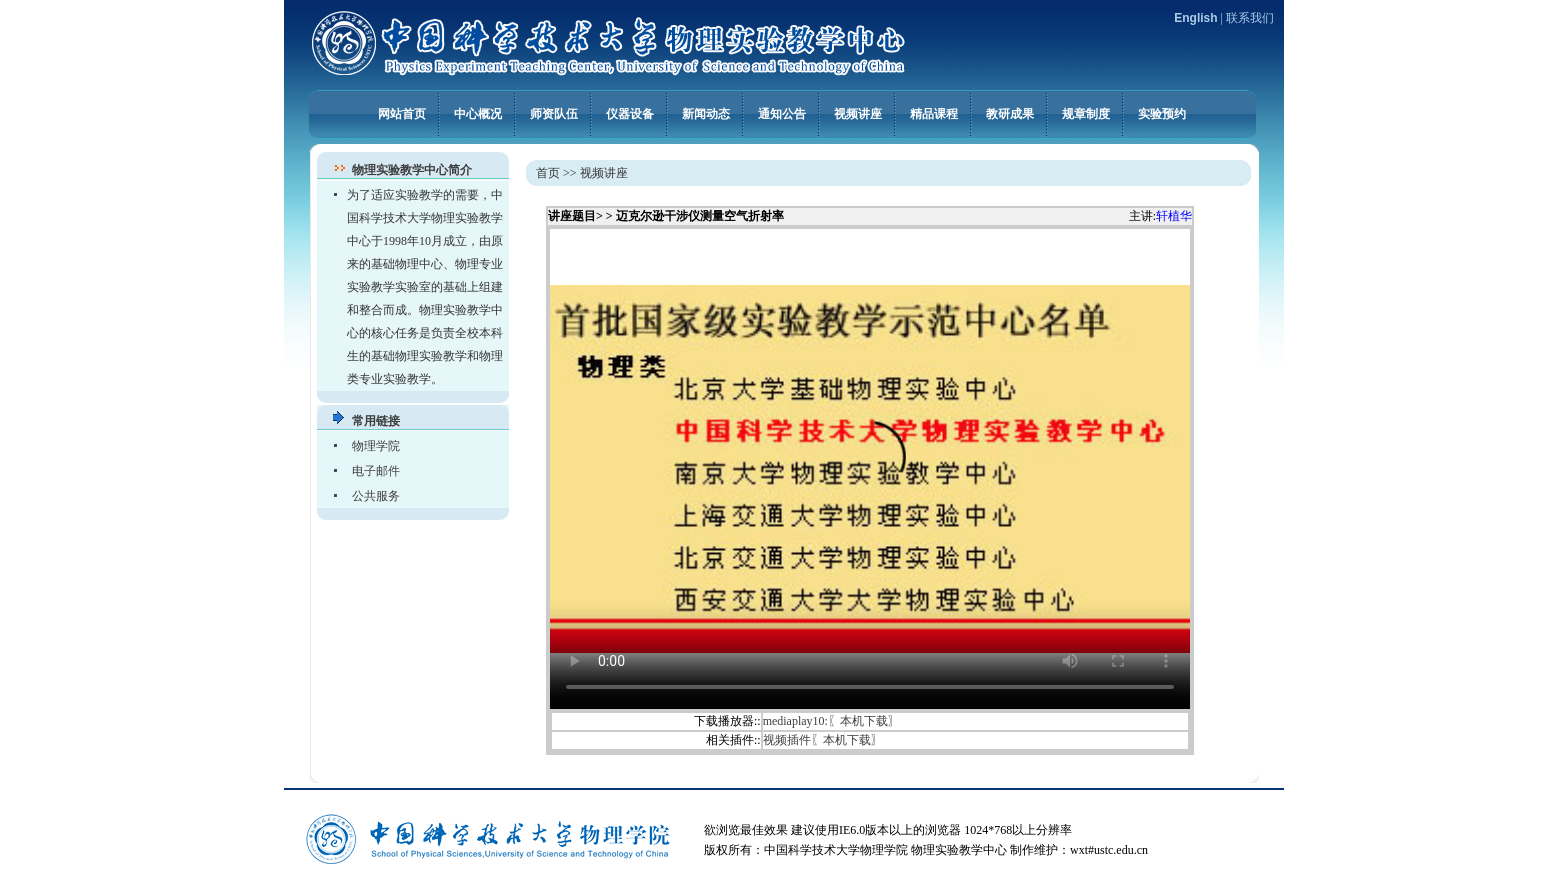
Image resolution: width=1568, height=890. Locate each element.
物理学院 (376, 446)
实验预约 (1162, 113)
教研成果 (1010, 113)
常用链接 (376, 421)
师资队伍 (554, 113)
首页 (548, 173)
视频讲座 (858, 113)
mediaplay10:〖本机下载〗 (831, 721)
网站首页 (402, 113)
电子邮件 (376, 471)
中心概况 (478, 113)
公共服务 (376, 496)
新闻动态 (706, 113)
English (1195, 18)
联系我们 (1250, 18)
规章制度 (1086, 113)
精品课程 (934, 113)
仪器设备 (630, 113)
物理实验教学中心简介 (412, 170)
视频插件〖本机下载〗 (823, 740)
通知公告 (782, 113)
